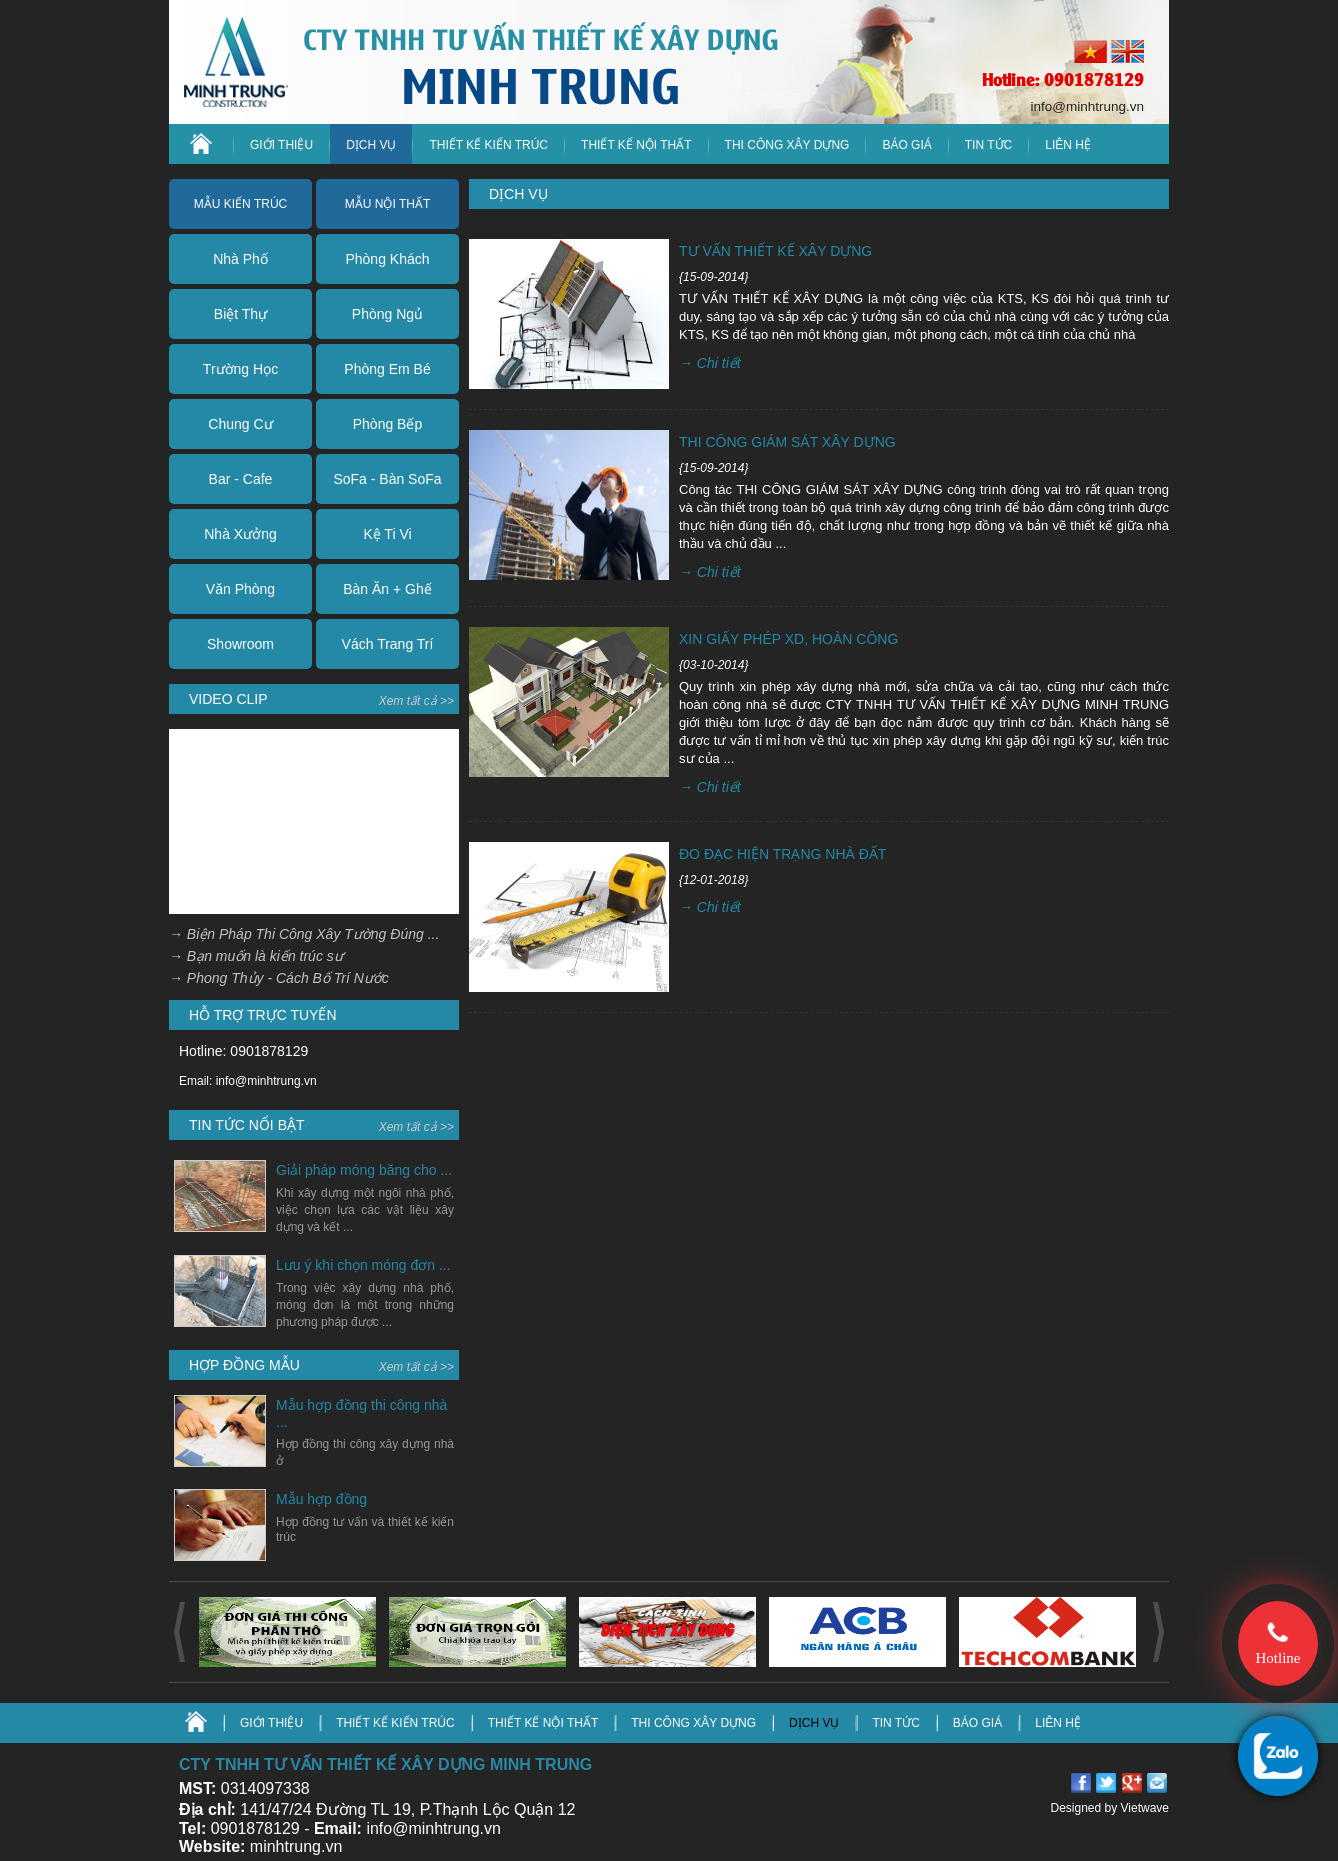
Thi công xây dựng (787, 145)
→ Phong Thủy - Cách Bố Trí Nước (279, 978)
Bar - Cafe (241, 479)
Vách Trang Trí (388, 644)
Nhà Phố (240, 259)
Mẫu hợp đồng (321, 1499)
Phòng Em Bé (387, 369)
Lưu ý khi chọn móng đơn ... (363, 1265)
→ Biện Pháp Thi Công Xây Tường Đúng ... (304, 934)
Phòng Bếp (388, 424)
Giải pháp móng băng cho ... (364, 1170)
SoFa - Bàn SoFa (387, 479)
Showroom (240, 644)
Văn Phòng (240, 589)
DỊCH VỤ (371, 145)
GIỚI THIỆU (281, 145)
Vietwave (1145, 1808)
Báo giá (906, 145)
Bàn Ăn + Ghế (387, 589)
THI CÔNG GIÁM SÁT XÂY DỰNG (787, 442)
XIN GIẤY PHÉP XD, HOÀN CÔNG (788, 639)
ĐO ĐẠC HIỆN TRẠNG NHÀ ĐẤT (782, 854)
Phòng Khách (387, 259)
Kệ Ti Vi (387, 534)
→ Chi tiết (710, 363)
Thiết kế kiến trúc (488, 145)
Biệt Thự (240, 314)
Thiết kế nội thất (636, 145)
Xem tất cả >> (416, 701)
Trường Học (240, 369)
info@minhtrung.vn (1087, 106)
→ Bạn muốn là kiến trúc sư (256, 956)
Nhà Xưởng (240, 534)
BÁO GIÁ (977, 1723)
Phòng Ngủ (387, 314)
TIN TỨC (988, 145)
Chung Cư (240, 424)
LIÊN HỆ (1068, 145)
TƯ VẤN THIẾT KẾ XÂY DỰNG (775, 251)
